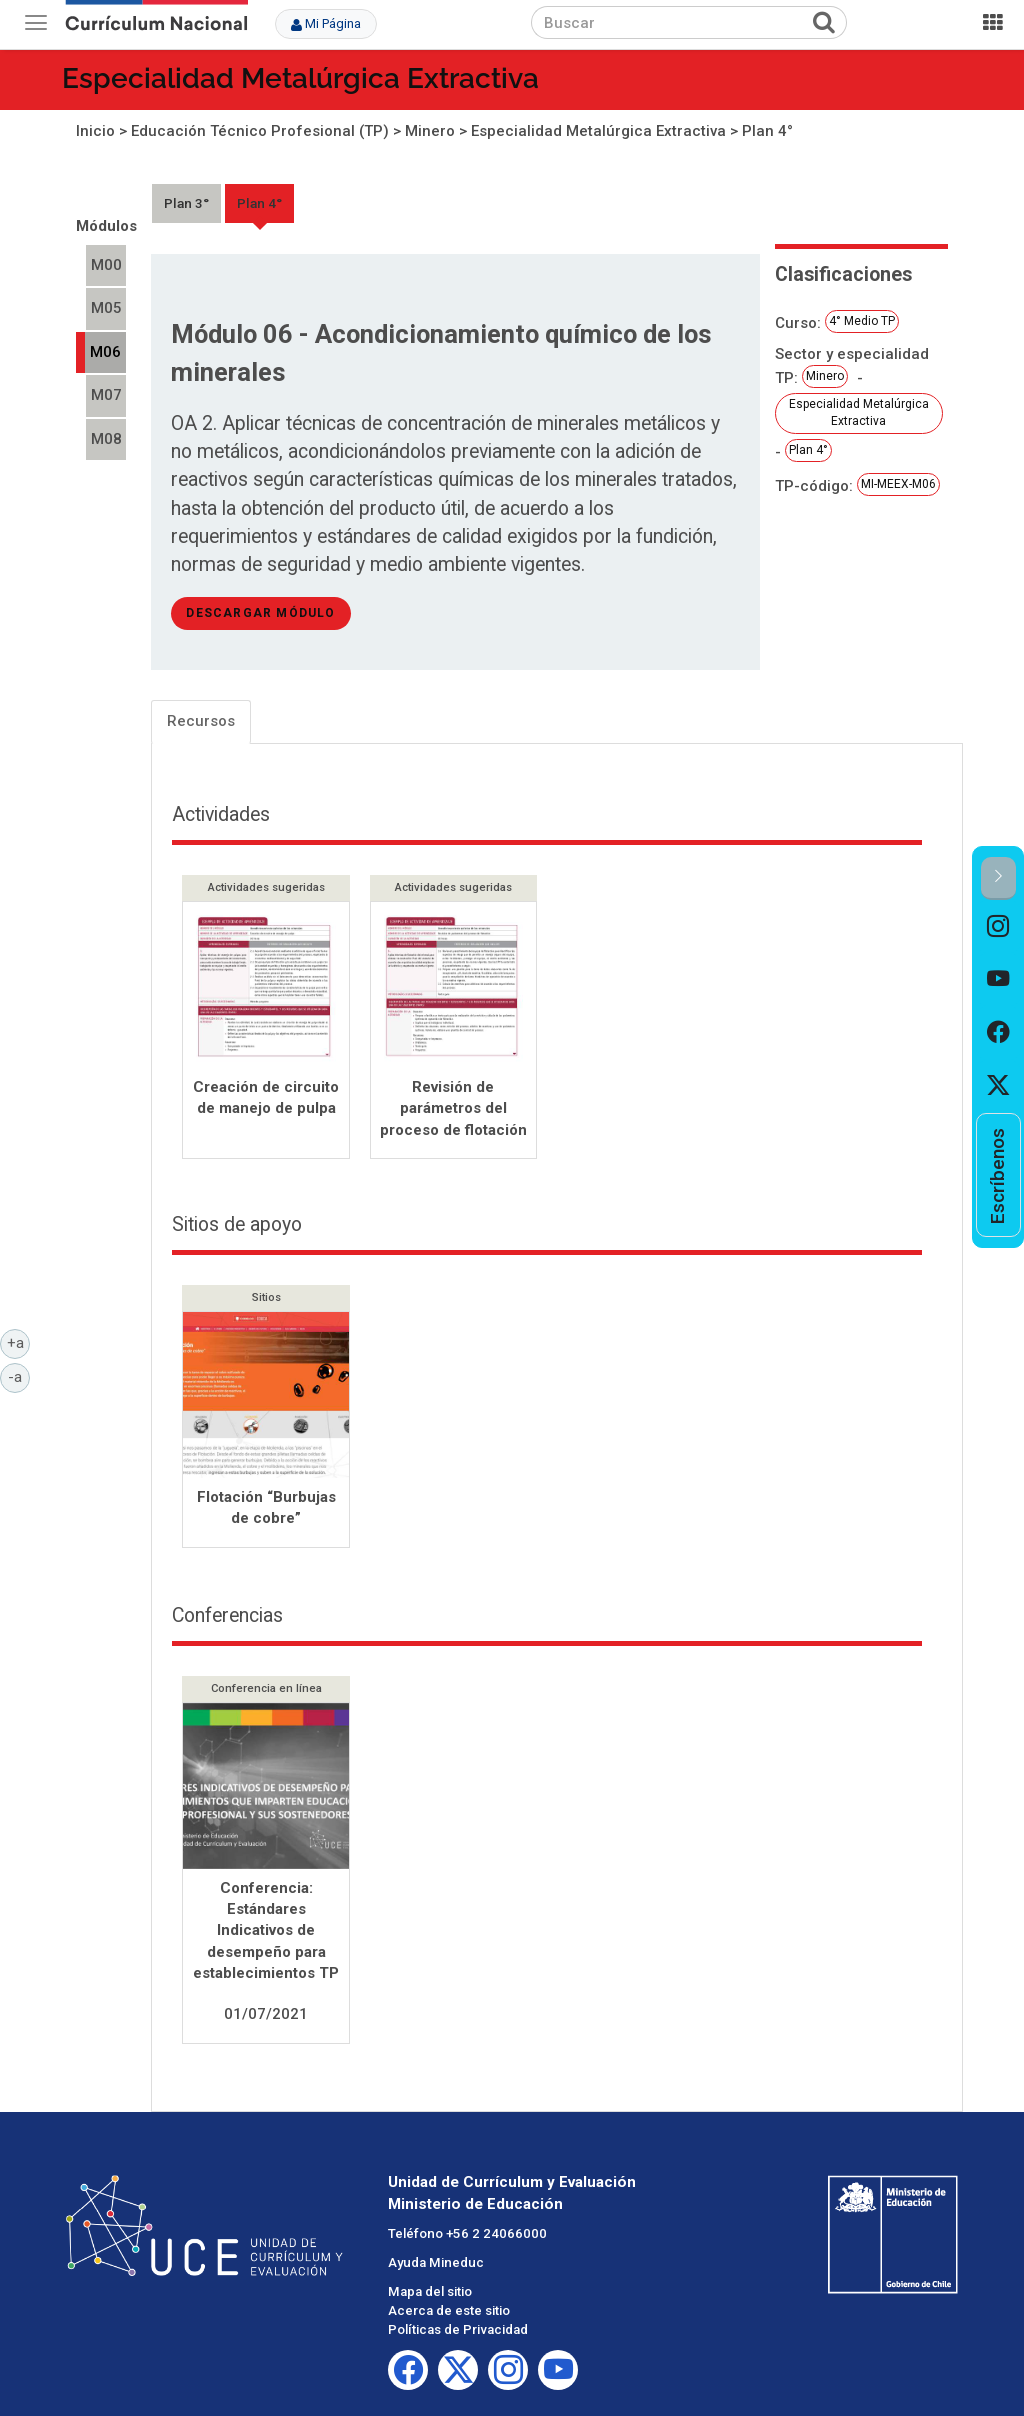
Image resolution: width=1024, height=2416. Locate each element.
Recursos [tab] (201, 721)
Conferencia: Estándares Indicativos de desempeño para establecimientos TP (266, 1933)
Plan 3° (186, 203)
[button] (998, 878)
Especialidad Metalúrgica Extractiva (300, 78)
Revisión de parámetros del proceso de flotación (453, 1108)
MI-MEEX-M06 (898, 484)
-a (19, 1376)
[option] (998, 926)
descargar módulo (260, 613)
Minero (430, 131)
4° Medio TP (862, 321)
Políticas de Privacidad (458, 2331)
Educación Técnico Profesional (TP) (260, 131)
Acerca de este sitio (449, 2312)
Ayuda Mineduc (436, 2264)
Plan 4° (767, 131)
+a (19, 1342)
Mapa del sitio (430, 2293)
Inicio (95, 131)
